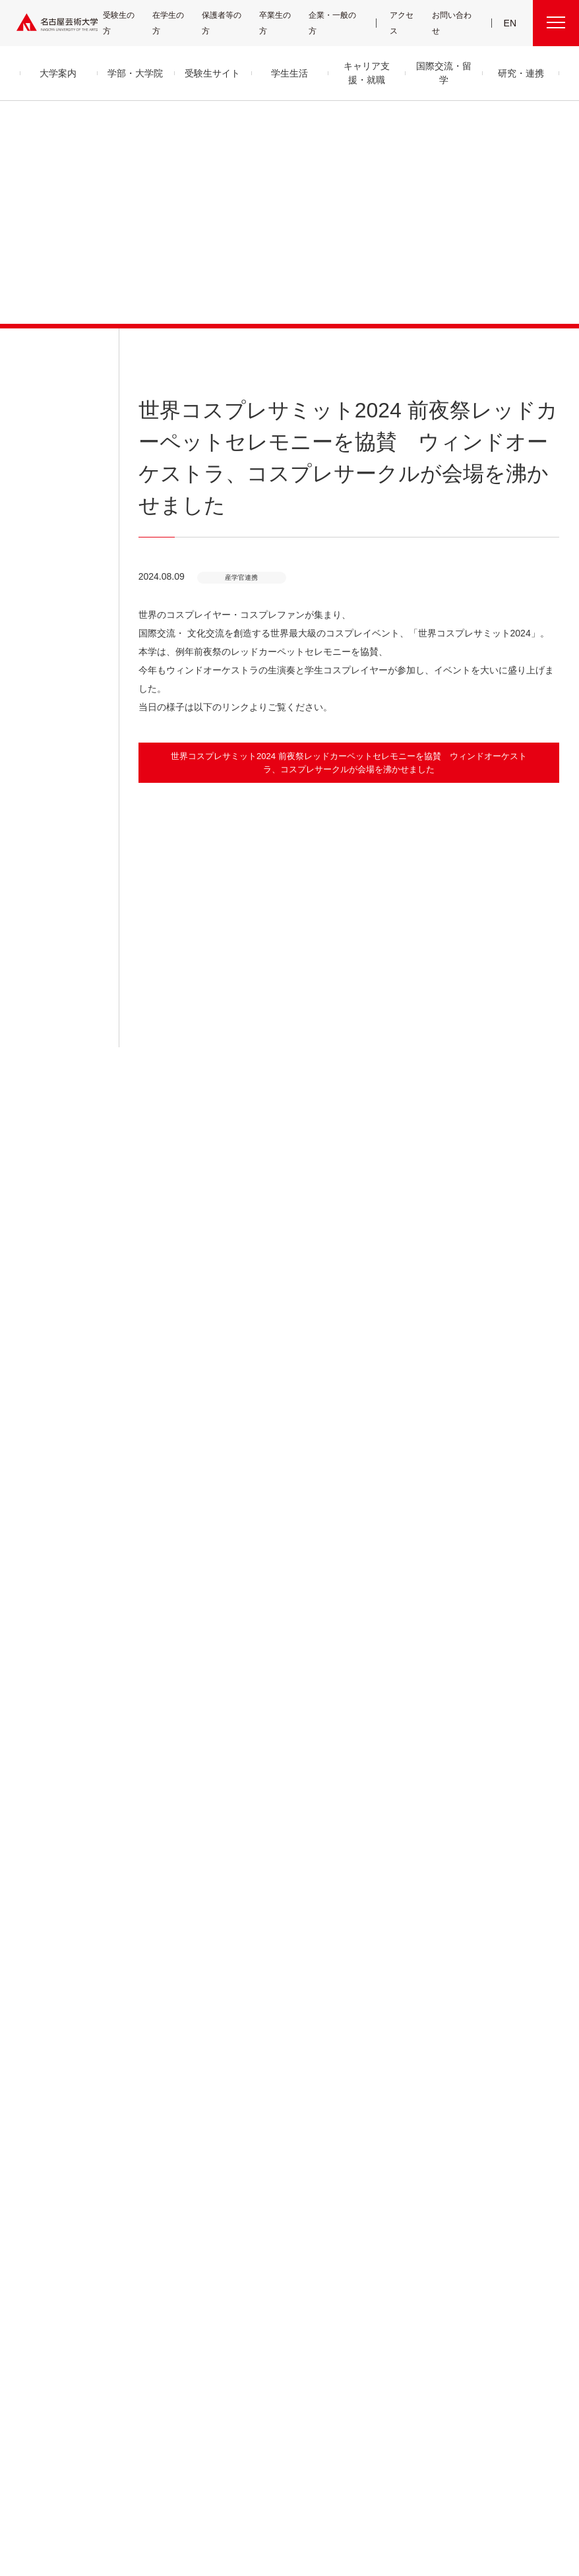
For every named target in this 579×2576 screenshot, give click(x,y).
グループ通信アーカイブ (53, 2209)
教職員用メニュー (487, 2193)
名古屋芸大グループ (113, 2494)
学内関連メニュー (497, 2113)
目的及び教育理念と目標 (56, 2146)
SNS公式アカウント (320, 2494)
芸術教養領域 (150, 2208)
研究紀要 (364, 2161)
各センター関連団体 (191, 2494)
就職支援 (254, 2241)
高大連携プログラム (379, 2146)
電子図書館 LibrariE (491, 2146)
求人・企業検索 (262, 2288)
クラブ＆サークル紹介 (271, 2146)
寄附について (46, 2494)
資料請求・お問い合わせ (385, 2285)
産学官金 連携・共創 (380, 2130)
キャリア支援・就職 (277, 2223)
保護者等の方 (231, 22)
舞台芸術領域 (150, 2160)
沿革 (26, 2161)
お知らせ (31, 349)
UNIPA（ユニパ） (483, 2130)
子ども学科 (146, 2245)
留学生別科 (149, 2323)
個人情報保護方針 (455, 2494)
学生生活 (259, 2113)
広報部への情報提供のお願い (504, 2209)
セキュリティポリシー (49, 2241)
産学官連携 (529, 1897)
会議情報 (475, 2177)
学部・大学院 (156, 2113)
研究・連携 (372, 2113)
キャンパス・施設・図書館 (275, 2130)
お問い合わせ (456, 22)
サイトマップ (256, 2494)
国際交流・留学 (271, 2334)
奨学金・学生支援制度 (272, 2193)
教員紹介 (33, 2193)
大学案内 (38, 2113)
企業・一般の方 (341, 22)
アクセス (408, 22)
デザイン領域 (149, 2192)
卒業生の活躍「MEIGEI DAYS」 (283, 2272)
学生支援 (254, 2161)
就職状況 (254, 2304)
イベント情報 (369, 2270)
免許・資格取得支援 (269, 2256)
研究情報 (364, 2177)
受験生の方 (127, 22)
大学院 (141, 2266)
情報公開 (33, 2225)
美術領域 (144, 2176)
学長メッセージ (42, 2130)
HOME (448, 1897)
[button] (348, 878)
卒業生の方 (285, 22)
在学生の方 (177, 22)
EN (510, 23)
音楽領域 (144, 2144)
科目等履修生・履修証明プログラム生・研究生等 (179, 2295)
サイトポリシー (389, 2494)
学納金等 (254, 2177)
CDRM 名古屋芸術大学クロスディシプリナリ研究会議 (398, 2199)
